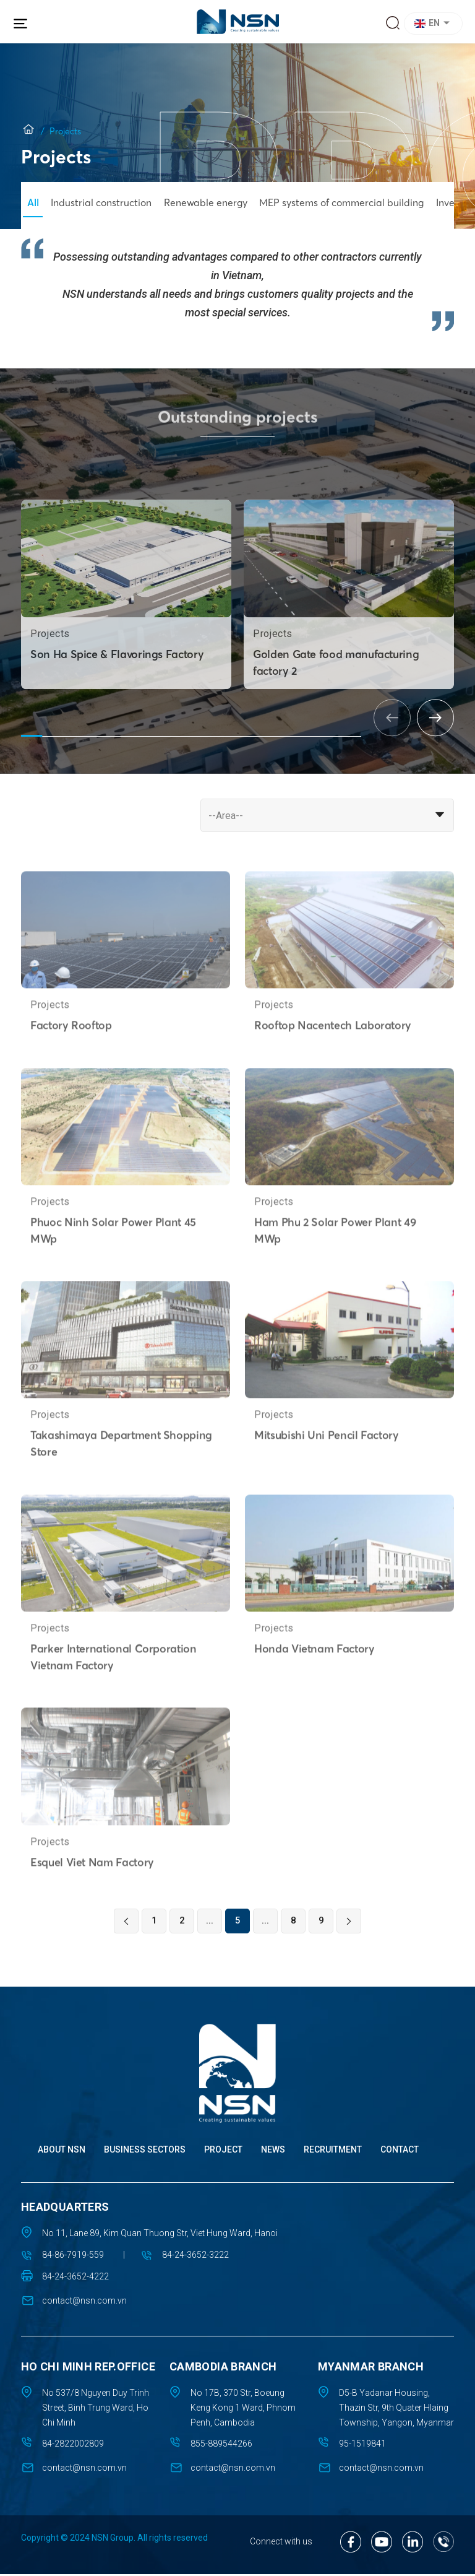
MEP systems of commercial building (345, 202)
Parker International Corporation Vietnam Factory (114, 1696)
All (33, 202)
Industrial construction (102, 202)
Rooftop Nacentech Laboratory (334, 1063)
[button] (435, 23)
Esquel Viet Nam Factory (93, 1901)
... (209, 1922)
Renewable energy (208, 202)
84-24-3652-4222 (75, 2279)
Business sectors (145, 2152)
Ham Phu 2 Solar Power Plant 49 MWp (335, 1268)
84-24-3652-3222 (198, 2257)
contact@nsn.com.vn (84, 2303)
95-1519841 (362, 2446)
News (273, 2152)
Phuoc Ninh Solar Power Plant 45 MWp (113, 1268)
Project (223, 2152)
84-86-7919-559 (73, 2257)
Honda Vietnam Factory (315, 1688)
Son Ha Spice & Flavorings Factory (118, 692)
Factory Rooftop (72, 1063)
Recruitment (333, 2152)
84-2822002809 (73, 2446)
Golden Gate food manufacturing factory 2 (337, 700)
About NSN (61, 2152)
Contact (399, 2152)
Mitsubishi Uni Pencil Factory (327, 1474)
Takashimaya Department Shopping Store (122, 1482)
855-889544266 (221, 2446)
